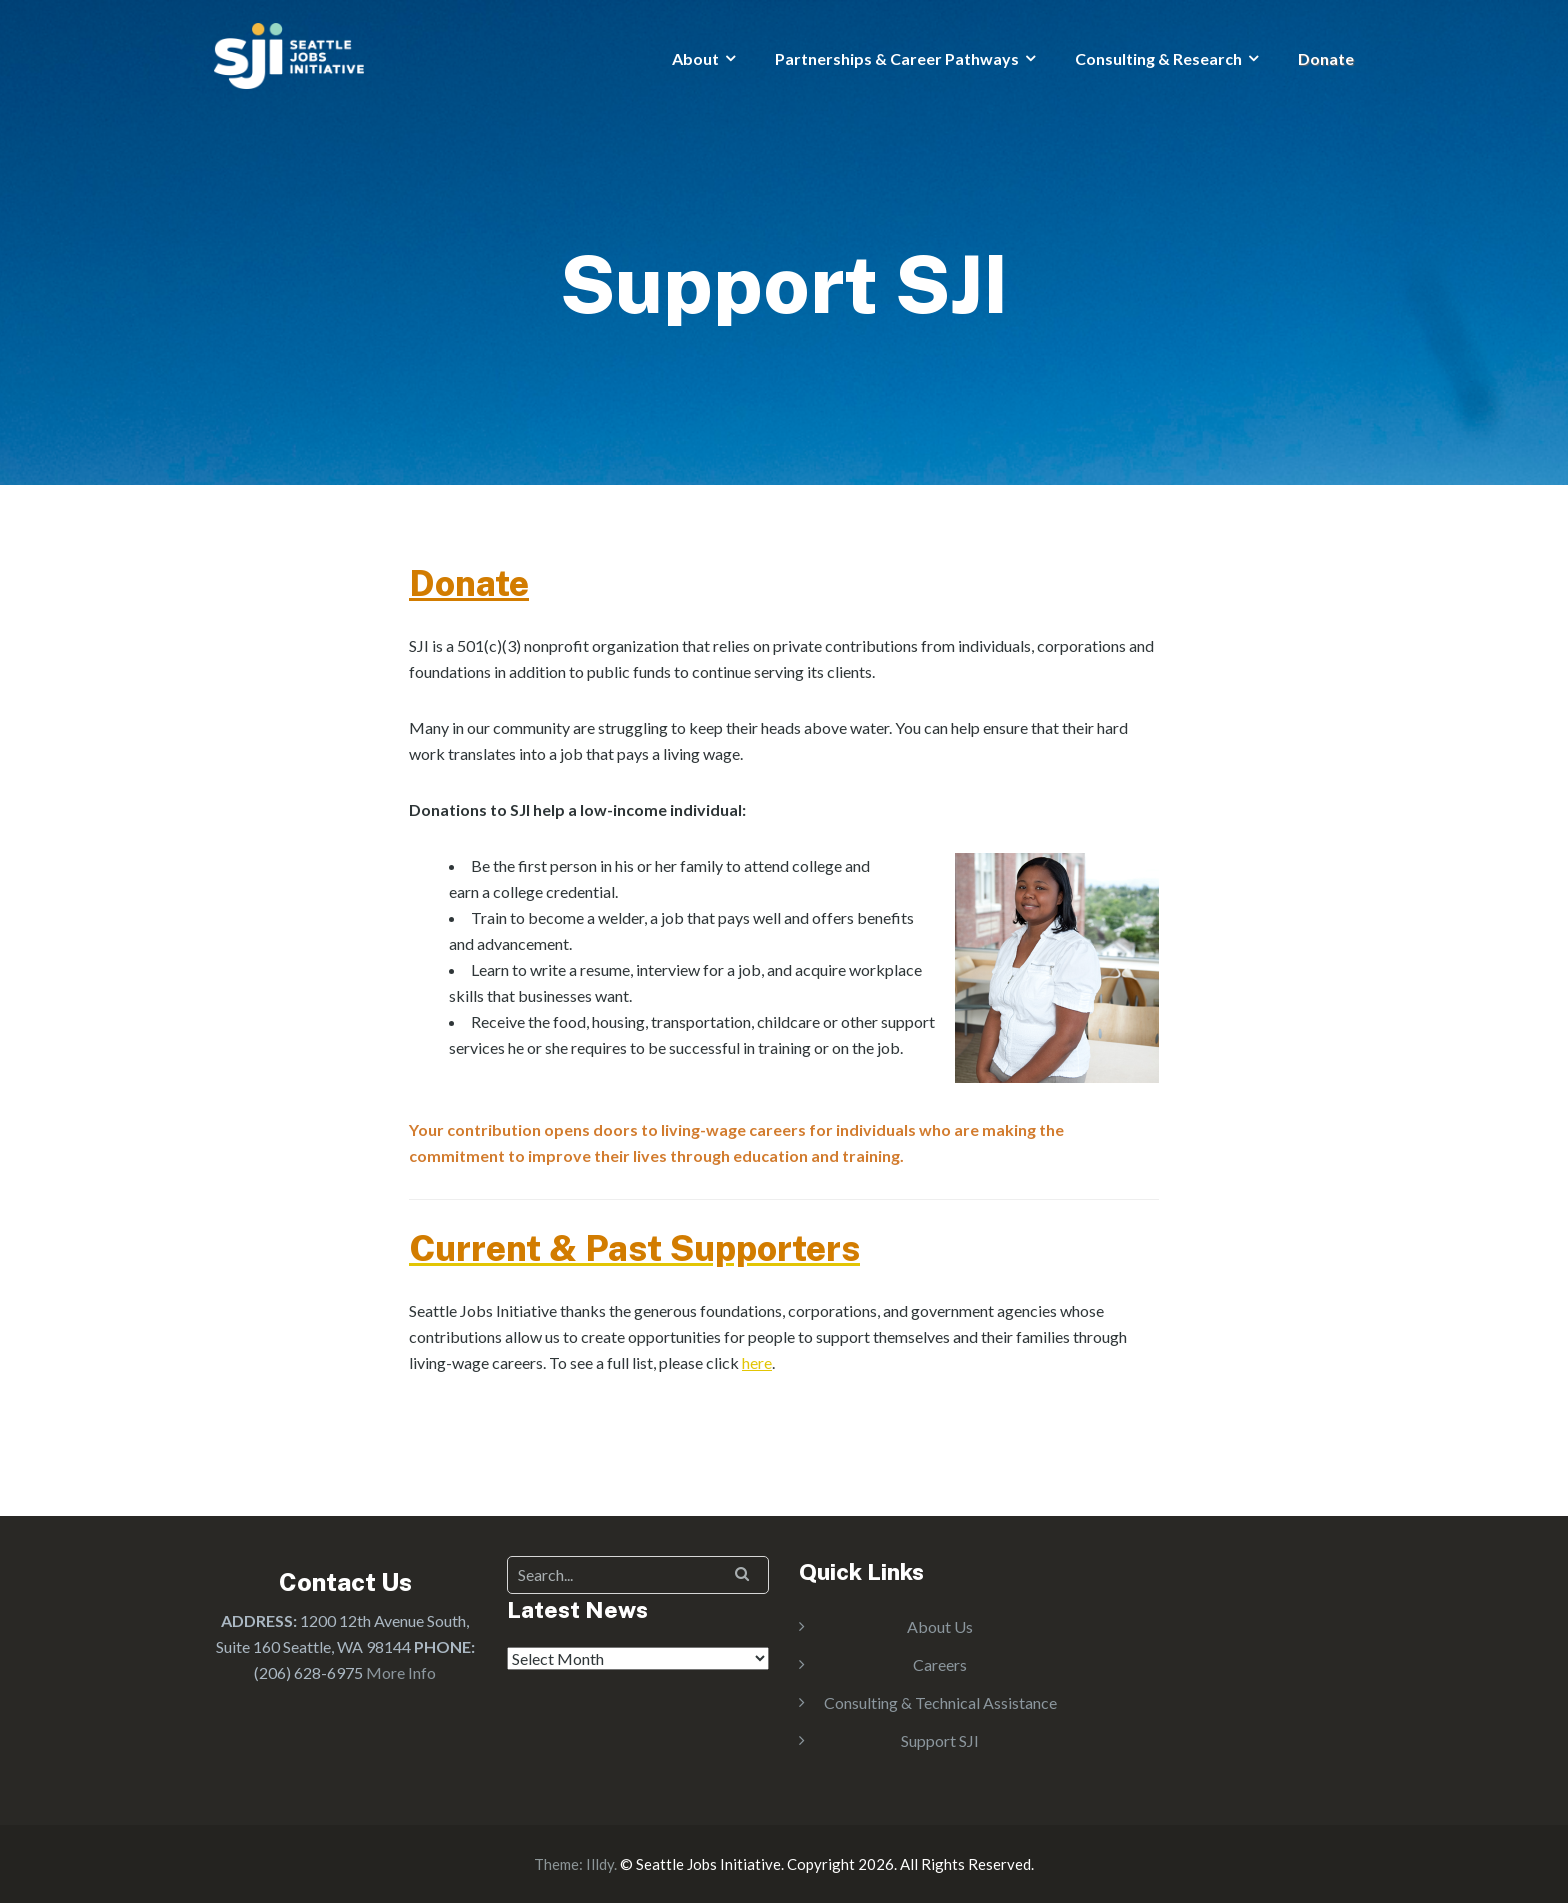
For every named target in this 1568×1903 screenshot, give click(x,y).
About (695, 58)
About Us (940, 1626)
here (757, 1362)
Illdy (600, 1864)
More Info (401, 1672)
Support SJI (940, 1740)
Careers (940, 1664)
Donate (1326, 58)
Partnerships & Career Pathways (897, 58)
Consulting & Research (1158, 58)
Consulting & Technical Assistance (940, 1702)
